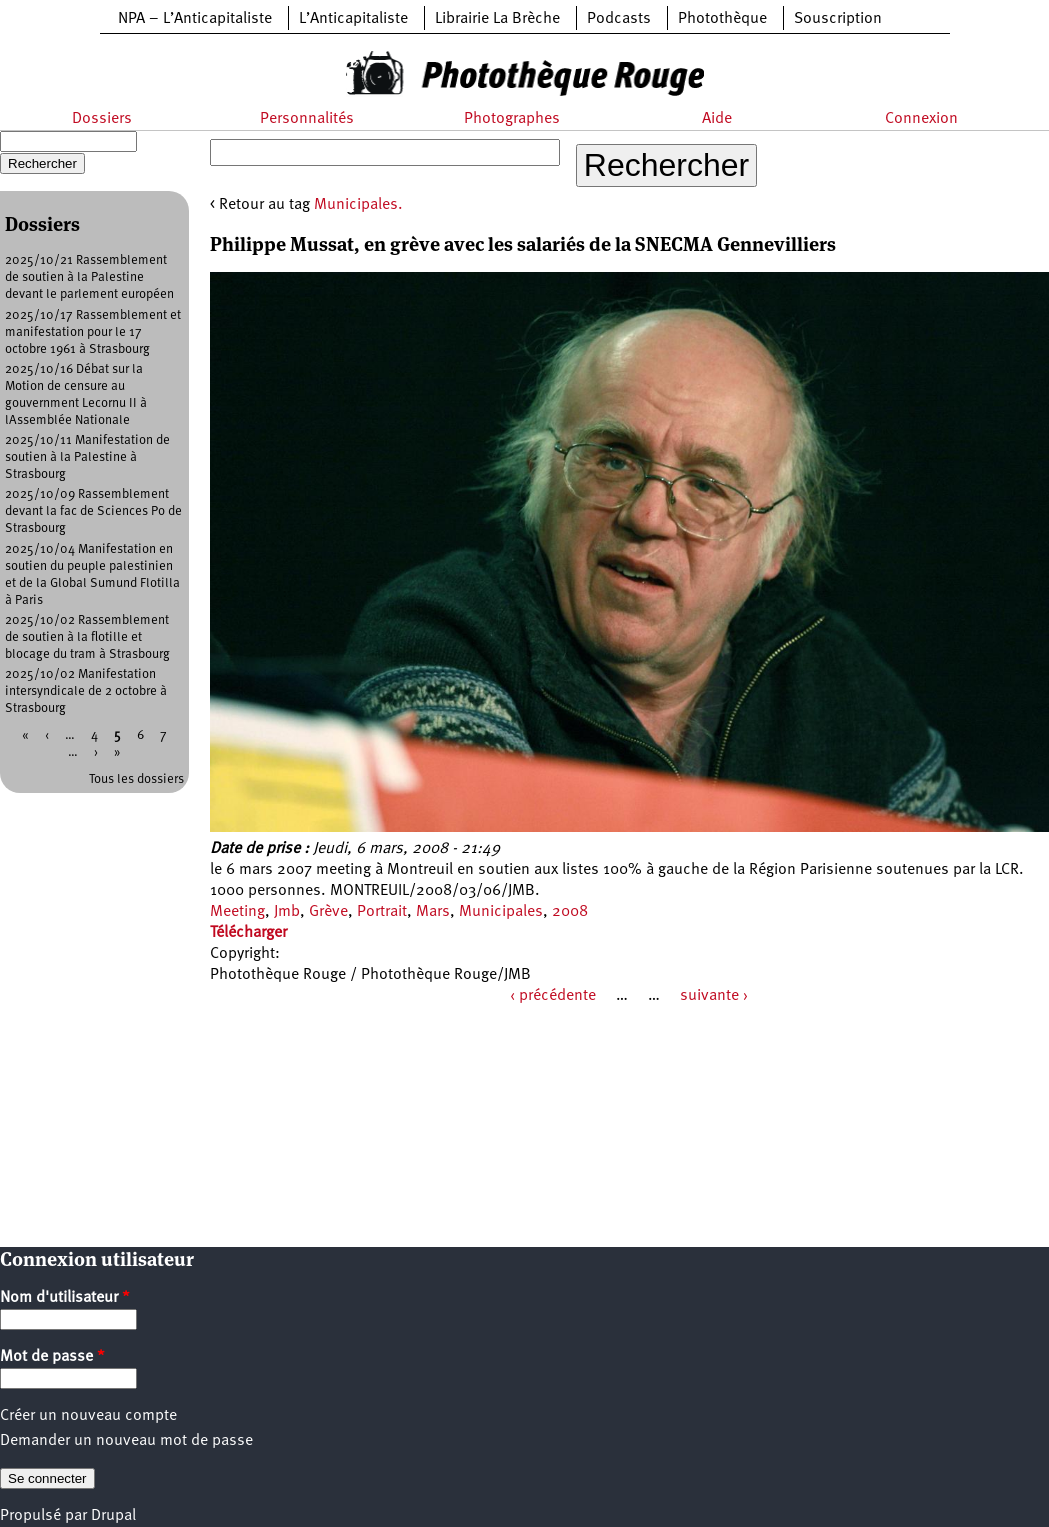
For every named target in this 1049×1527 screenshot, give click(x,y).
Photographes (512, 119)
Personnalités (307, 119)
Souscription (838, 19)
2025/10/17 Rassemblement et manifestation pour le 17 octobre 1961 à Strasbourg (93, 332)
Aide (717, 119)
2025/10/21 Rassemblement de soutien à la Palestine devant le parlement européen (89, 277)
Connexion (921, 119)
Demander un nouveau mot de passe (126, 1441)
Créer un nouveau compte (88, 1416)
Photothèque (722, 19)
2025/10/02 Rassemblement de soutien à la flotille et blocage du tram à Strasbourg (87, 637)
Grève (328, 912)
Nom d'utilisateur (65, 1298)
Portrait (382, 912)
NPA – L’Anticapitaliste (195, 19)
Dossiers (102, 119)
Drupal (113, 1516)
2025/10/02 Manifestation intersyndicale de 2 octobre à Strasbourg (86, 691)
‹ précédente (553, 996)
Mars (433, 912)
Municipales (501, 912)
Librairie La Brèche (497, 19)
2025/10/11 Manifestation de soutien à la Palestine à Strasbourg (87, 457)
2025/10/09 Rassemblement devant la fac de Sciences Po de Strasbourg (93, 511)
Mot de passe (52, 1357)
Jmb (287, 912)
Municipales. (358, 205)
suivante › (714, 996)
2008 (570, 912)
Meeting (237, 912)
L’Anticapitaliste (353, 19)
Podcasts (619, 19)
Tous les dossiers (136, 779)
